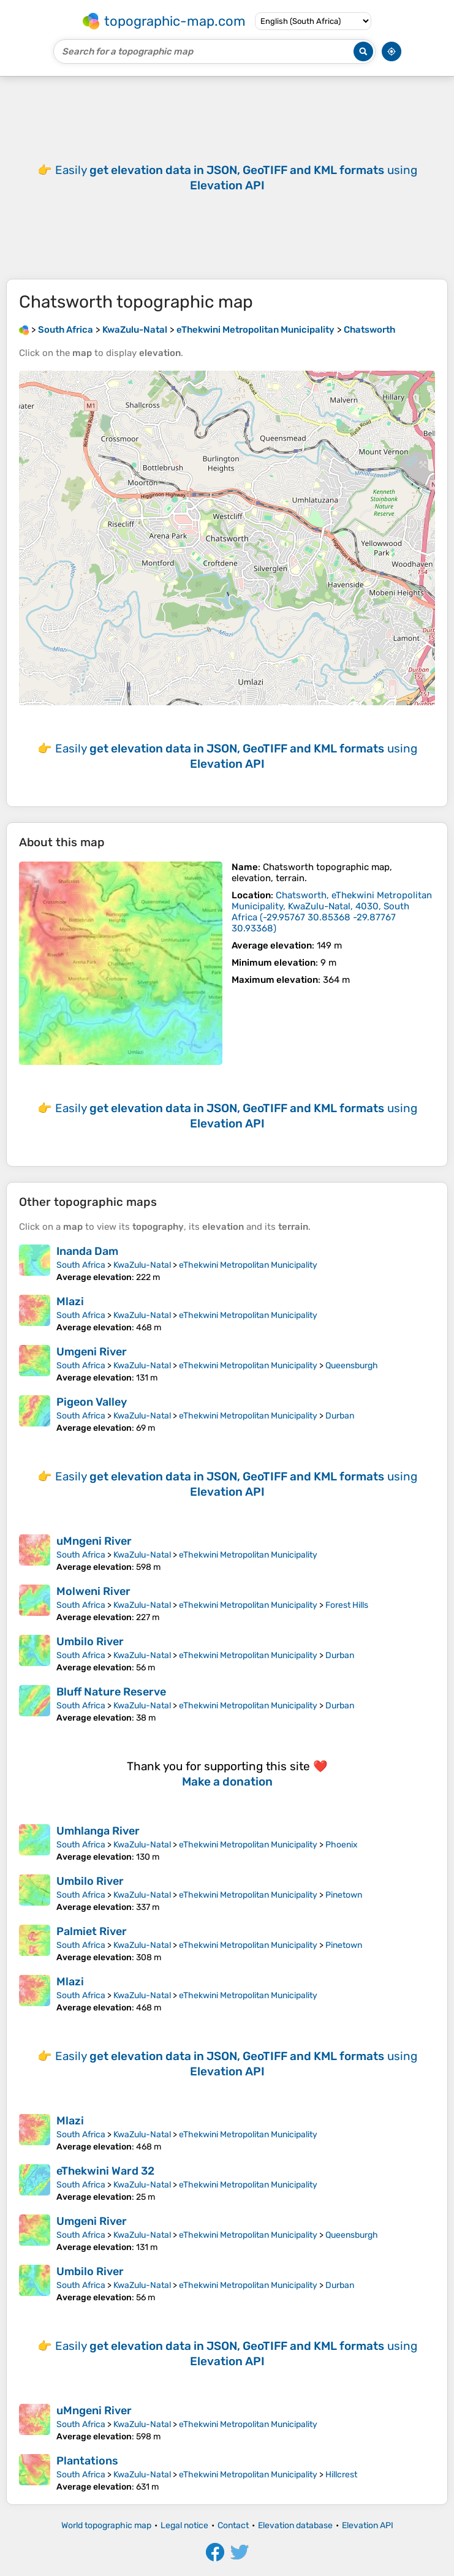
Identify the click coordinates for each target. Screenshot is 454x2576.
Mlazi (70, 1301)
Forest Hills (346, 1605)
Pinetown (343, 1895)
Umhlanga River (98, 1831)
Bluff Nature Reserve (111, 1692)
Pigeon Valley (91, 1402)
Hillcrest (341, 2474)
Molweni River (93, 1591)
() (332, 912)
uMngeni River (94, 1541)
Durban (339, 1416)
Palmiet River (91, 1931)
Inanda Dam (87, 1251)
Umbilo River (90, 1641)
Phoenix (341, 1844)
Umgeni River (91, 1351)
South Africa (80, 1265)
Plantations (87, 2461)
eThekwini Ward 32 (105, 2171)
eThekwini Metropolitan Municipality (248, 1265)
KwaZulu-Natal (142, 1265)
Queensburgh (351, 1365)
